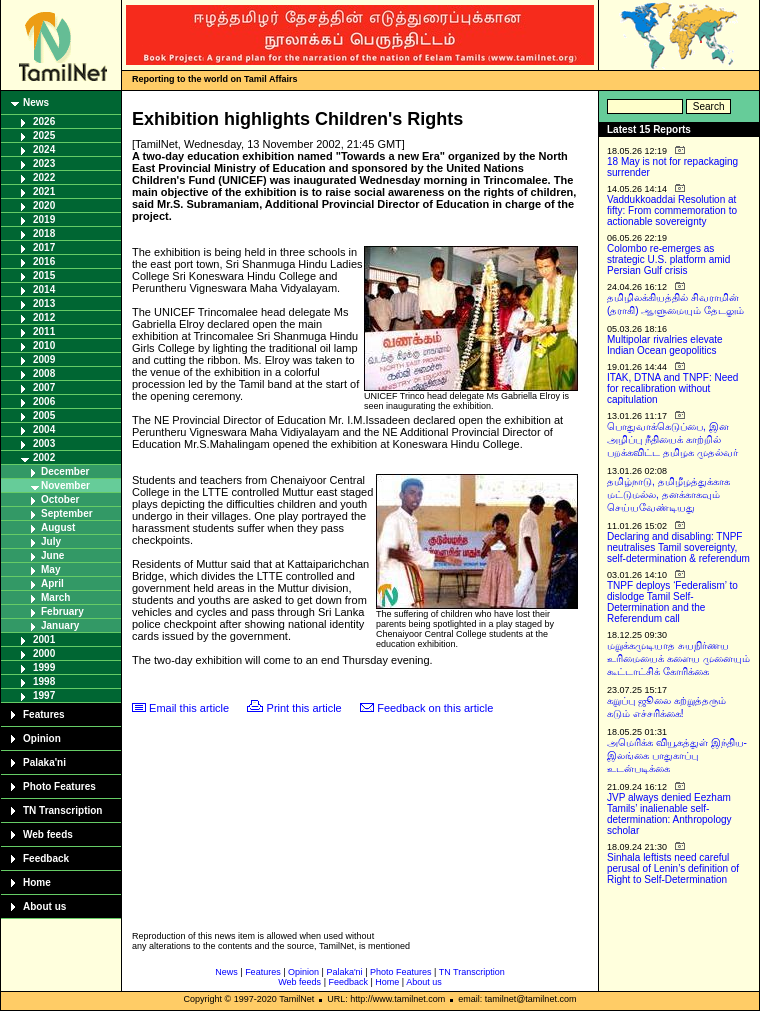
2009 (44, 359)
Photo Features (59, 786)
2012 (44, 317)
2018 (44, 233)
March (55, 597)
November (65, 485)
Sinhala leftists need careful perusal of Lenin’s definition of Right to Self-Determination (673, 868)
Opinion (42, 738)
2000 (44, 653)
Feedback (46, 858)
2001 (44, 639)
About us (44, 906)
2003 (44, 443)
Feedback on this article (435, 708)
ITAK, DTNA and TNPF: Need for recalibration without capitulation (672, 388)
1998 (44, 681)
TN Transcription (62, 810)
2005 (44, 415)
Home (37, 882)
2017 (44, 247)
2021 (44, 191)
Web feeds (48, 834)
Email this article (189, 708)
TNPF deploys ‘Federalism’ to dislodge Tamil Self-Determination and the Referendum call (672, 602)
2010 (44, 345)
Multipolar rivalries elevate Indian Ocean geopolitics (665, 345)
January (60, 625)
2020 (44, 205)
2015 (44, 275)
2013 (44, 303)
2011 (44, 331)
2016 (44, 261)
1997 (44, 695)
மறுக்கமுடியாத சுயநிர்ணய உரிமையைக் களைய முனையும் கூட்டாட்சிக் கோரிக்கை (678, 658)
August (58, 527)
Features (44, 714)
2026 (44, 121)
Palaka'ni (44, 762)
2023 (44, 163)
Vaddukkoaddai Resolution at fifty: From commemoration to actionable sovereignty (672, 210)
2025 (44, 135)
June (52, 555)
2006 (44, 401)
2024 (44, 149)
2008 (44, 373)
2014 (44, 289)
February (62, 611)
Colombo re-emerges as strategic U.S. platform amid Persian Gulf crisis (668, 259)
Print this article (304, 708)
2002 (44, 457)
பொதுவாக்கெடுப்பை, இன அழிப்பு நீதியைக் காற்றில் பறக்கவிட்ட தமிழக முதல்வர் (672, 439)
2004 (44, 429)
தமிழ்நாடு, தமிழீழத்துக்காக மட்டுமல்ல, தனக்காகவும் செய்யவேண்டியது (668, 494)
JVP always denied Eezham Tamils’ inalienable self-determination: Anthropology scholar (669, 814)
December (65, 471)
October (60, 499)
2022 (44, 177)
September (67, 513)
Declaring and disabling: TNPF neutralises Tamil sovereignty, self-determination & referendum (678, 547)
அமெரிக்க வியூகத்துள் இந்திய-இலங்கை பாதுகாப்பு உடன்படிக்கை (677, 755)
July (51, 541)
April (52, 583)
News (36, 102)
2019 (44, 219)
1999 (44, 667)
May (50, 569)
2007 (44, 387)
